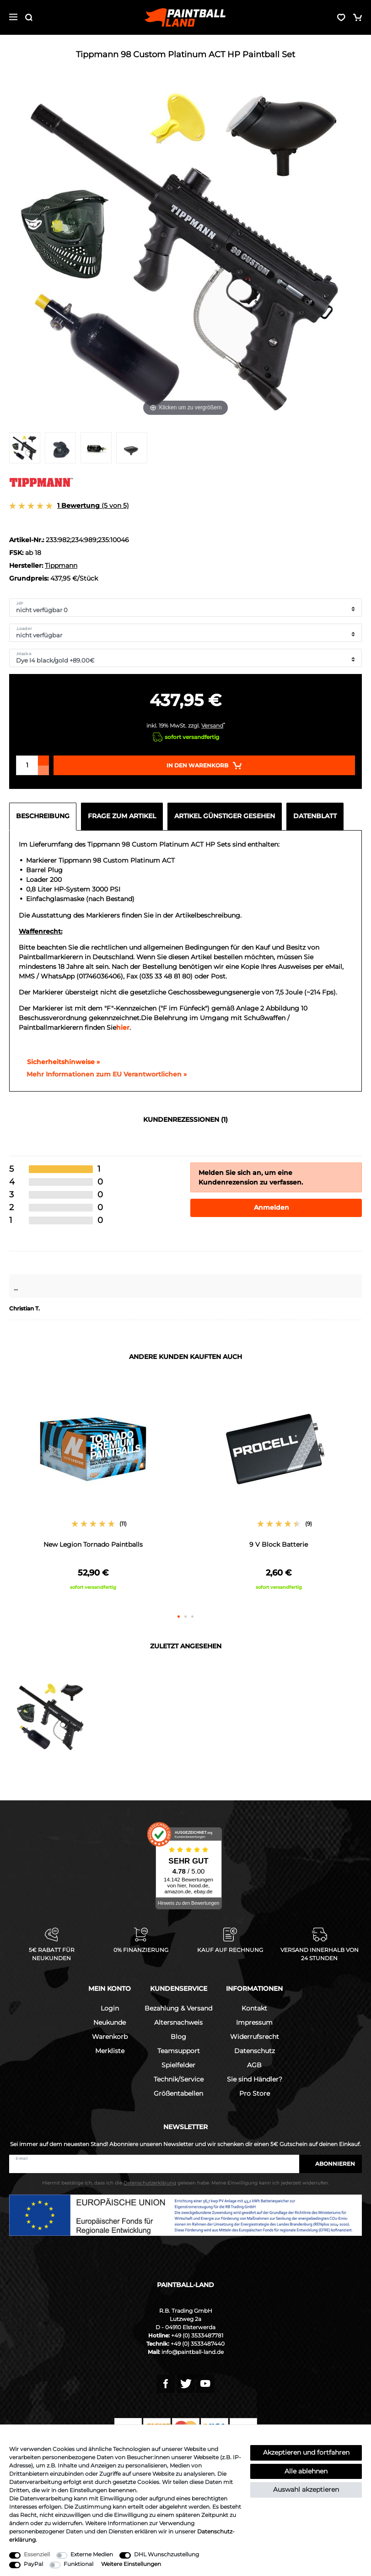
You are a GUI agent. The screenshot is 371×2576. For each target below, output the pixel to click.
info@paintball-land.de (192, 2351)
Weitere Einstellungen (131, 2563)
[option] (93, 1490)
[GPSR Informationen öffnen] (103, 1074)
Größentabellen (178, 2093)
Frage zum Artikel (122, 816)
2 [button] (185, 1616)
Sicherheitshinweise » (59, 1062)
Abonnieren (330, 2163)
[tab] (45, 816)
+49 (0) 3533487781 (197, 2335)
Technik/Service (179, 2079)
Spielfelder (178, 2065)
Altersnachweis (178, 2022)
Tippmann (61, 565)
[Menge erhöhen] (43, 760)
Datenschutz (254, 2051)
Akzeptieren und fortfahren (306, 2452)
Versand (212, 725)
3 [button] (192, 1616)
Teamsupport (178, 2051)
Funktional (78, 2563)
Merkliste (109, 2051)
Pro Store (254, 2093)
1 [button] (178, 1616)
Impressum (254, 2022)
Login (110, 2008)
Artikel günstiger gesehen (224, 816)
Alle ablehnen (306, 2471)
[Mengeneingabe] (27, 765)
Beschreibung (43, 816)
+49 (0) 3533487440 (198, 2343)
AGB (254, 2065)
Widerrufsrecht (254, 2037)
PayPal (33, 2563)
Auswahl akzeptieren (306, 2489)
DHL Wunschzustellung (166, 2554)
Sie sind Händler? (254, 2079)
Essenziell (37, 2554)
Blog (178, 2037)
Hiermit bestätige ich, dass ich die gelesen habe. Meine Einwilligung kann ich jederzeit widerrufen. (185, 2182)
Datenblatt (315, 816)
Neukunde (109, 2022)
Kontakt (254, 2008)
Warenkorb (110, 2037)
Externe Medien (91, 2554)
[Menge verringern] (43, 770)
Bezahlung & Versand (178, 2008)
